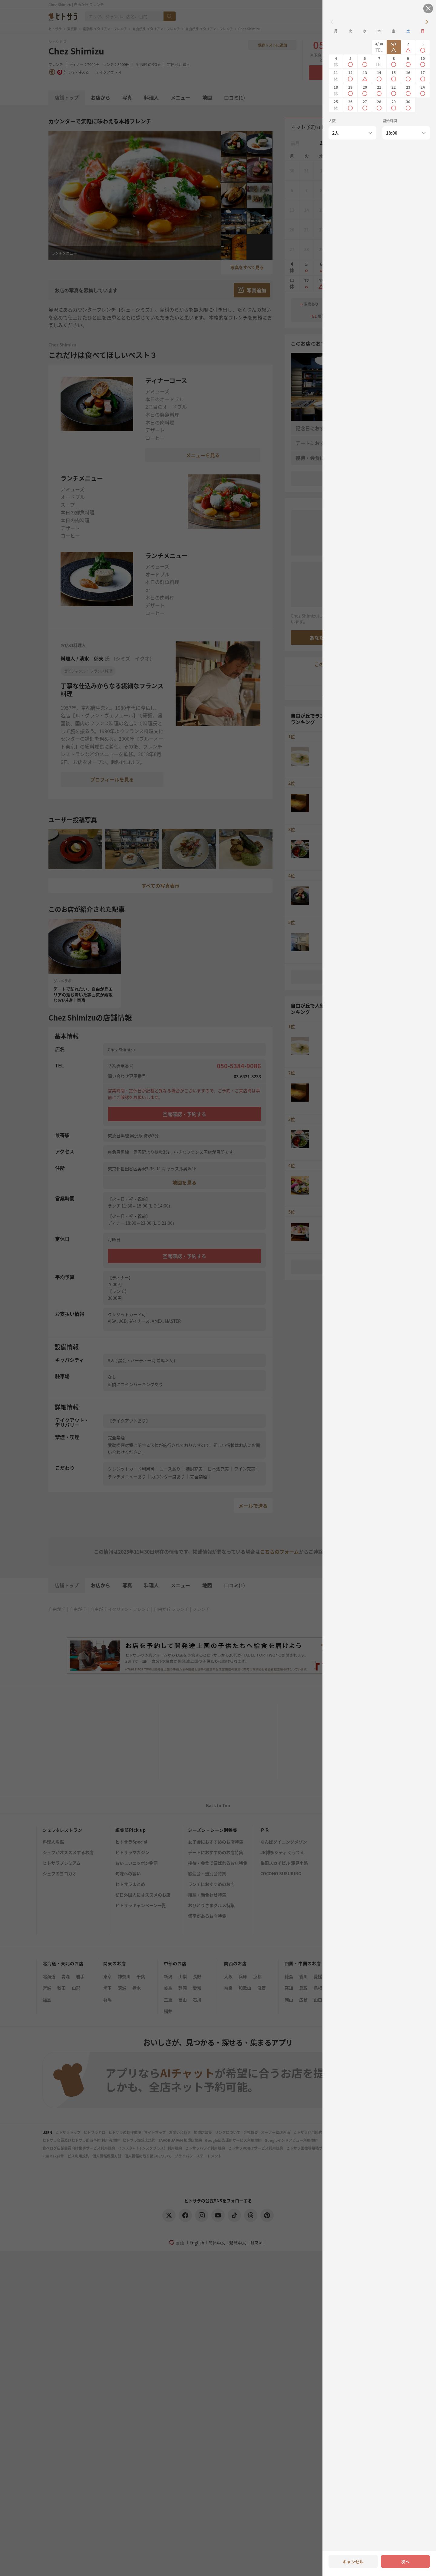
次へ (405, 2561)
